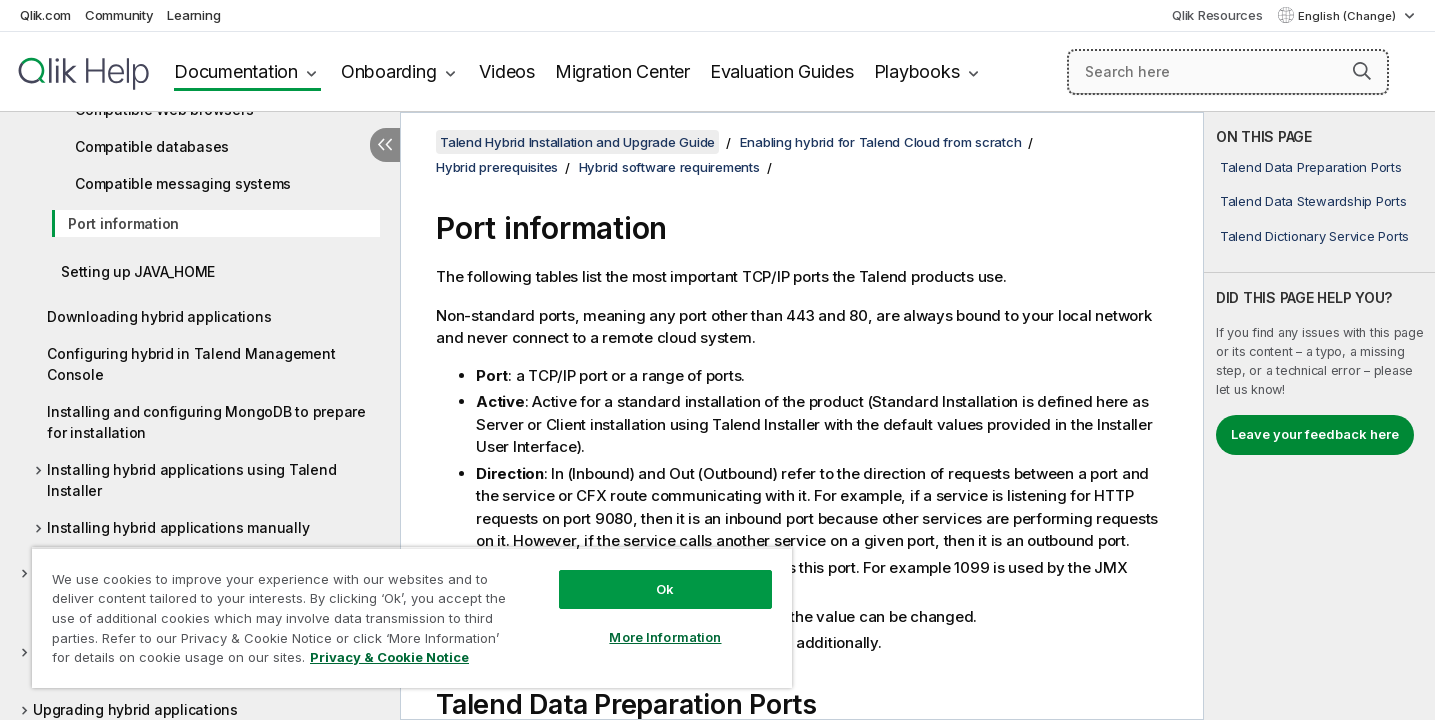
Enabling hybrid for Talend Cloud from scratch (881, 142)
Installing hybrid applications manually (178, 527)
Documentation (236, 71)
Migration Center (622, 71)
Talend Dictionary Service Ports (1314, 236)
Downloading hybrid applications (159, 316)
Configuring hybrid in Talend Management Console (191, 364)
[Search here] (1228, 72)
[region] (412, 617)
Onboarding (389, 71)
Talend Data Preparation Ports (1311, 167)
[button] (1362, 71)
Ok (665, 589)
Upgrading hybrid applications (135, 709)
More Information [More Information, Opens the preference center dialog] (665, 637)
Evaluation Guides (782, 71)
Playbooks (917, 71)
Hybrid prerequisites (497, 167)
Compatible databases (152, 146)
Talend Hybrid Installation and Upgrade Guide (577, 142)
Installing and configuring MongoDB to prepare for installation (206, 422)
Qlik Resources (1217, 15)
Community (119, 15)
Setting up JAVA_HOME (138, 271)
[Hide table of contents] (385, 145)
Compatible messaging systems (183, 183)
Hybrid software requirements (669, 167)
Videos (507, 71)
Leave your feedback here (1315, 434)
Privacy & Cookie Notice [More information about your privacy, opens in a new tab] (389, 657)
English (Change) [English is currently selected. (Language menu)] (1348, 16)
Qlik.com (45, 15)
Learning (193, 15)
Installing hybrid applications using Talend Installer (191, 480)
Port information (123, 223)
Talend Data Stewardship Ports (1313, 201)
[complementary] (1319, 416)
